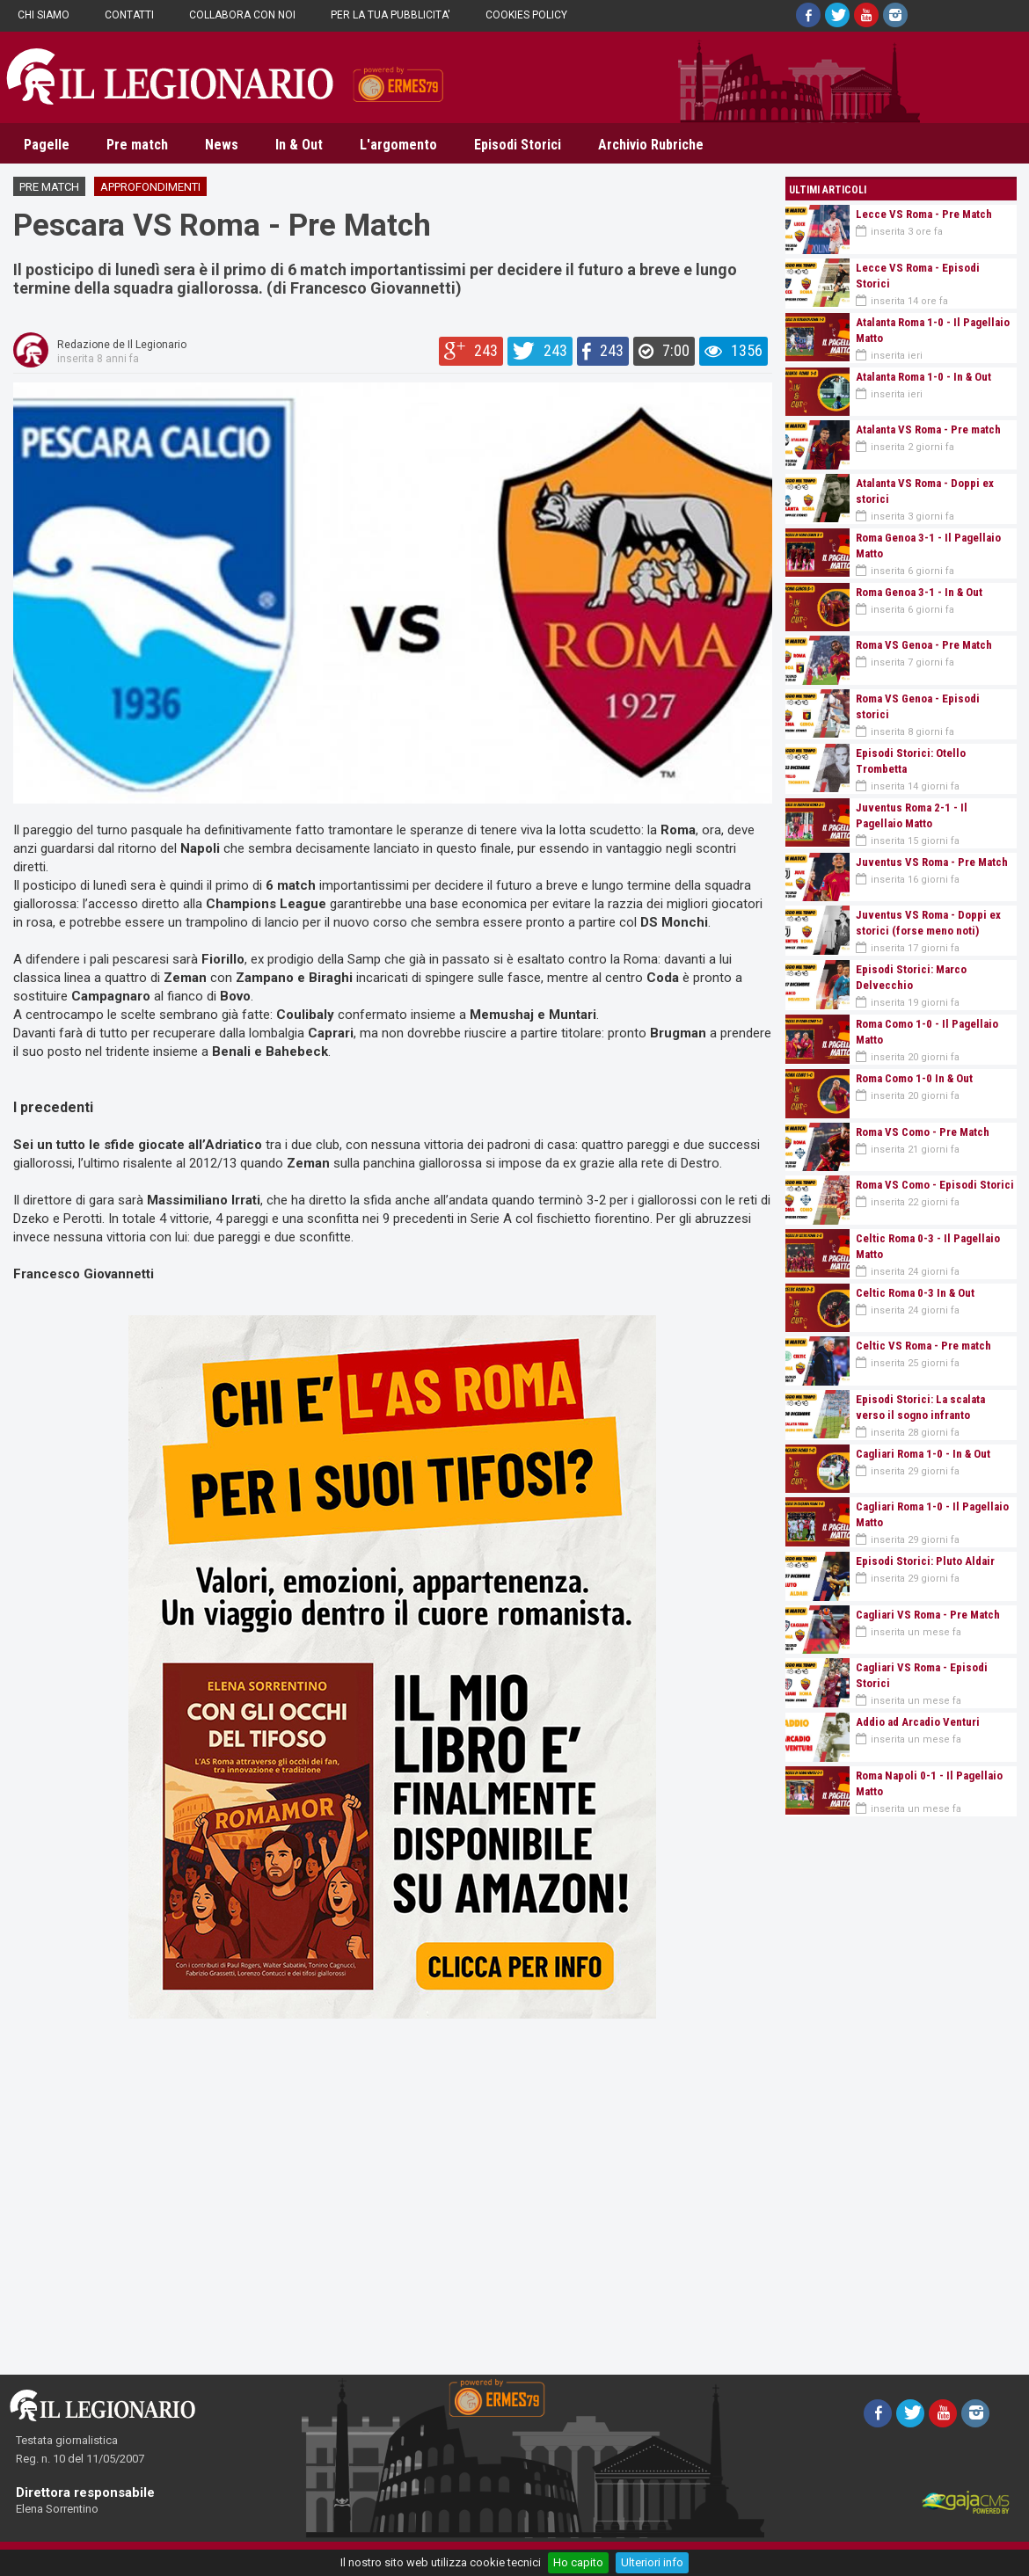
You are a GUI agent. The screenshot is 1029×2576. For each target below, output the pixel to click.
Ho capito (578, 2562)
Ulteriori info (652, 2562)
